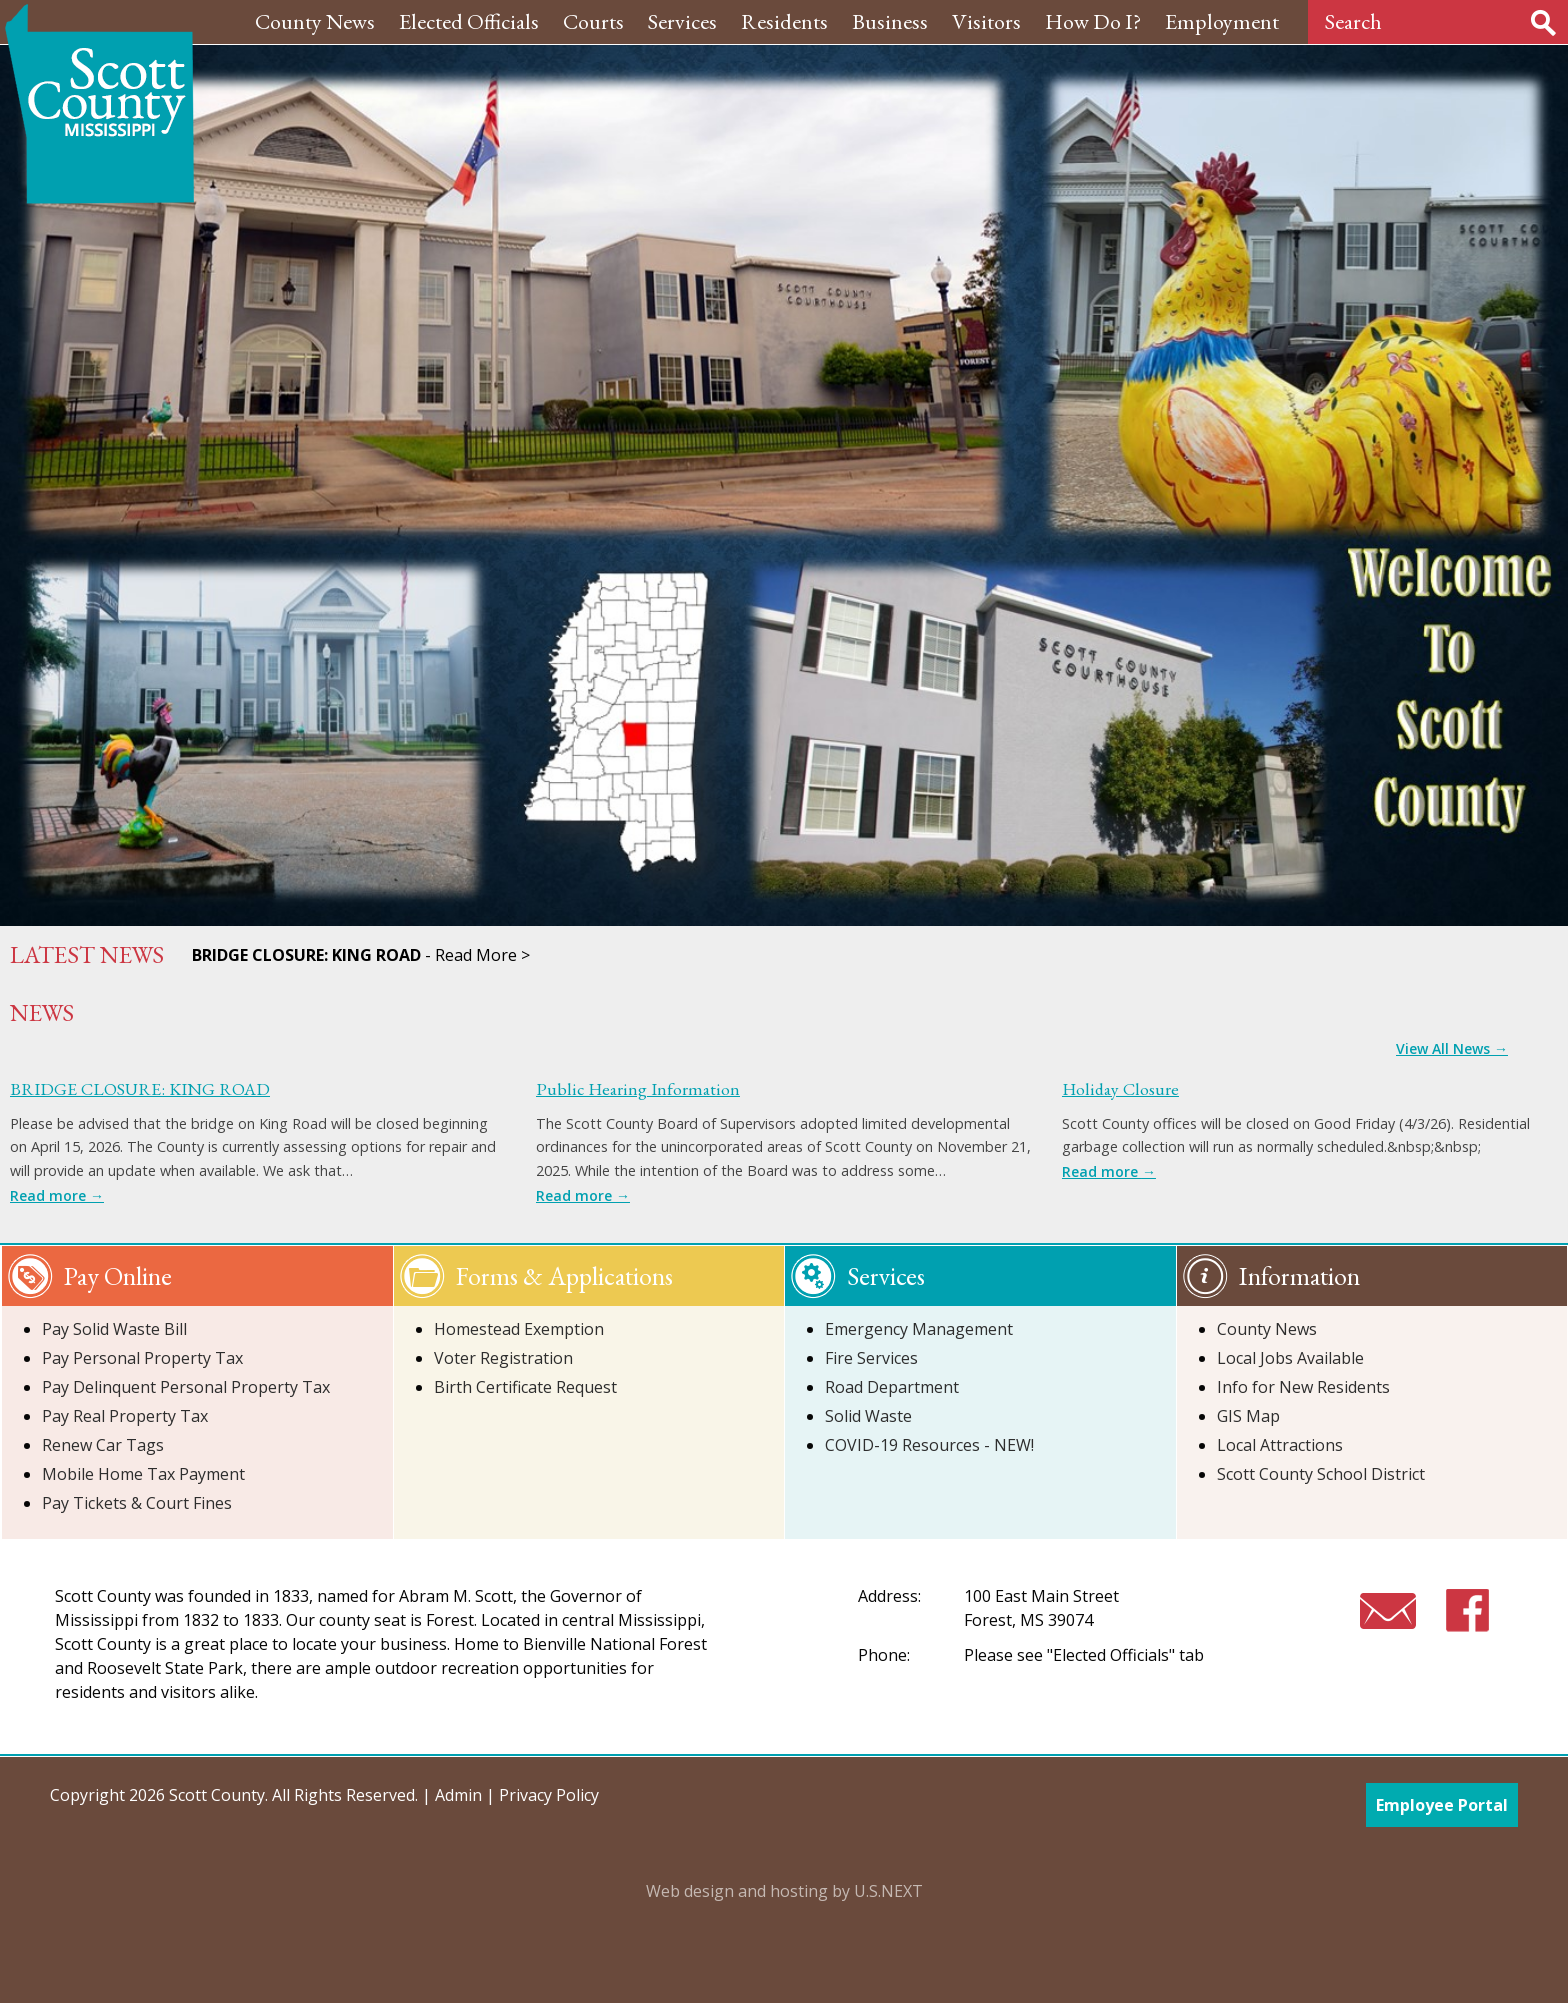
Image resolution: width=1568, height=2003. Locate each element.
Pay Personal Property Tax (142, 1358)
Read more (57, 1195)
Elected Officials (469, 21)
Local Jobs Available (1290, 1358)
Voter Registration (503, 1358)
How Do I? (1093, 21)
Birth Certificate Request (525, 1387)
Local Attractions (1280, 1445)
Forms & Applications (564, 1276)
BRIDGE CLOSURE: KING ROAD (140, 1088)
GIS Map (1248, 1416)
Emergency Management (919, 1329)
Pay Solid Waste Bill (114, 1329)
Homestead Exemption (519, 1329)
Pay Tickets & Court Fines (137, 1503)
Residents (784, 21)
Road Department (892, 1387)
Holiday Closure (1120, 1088)
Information (1299, 1276)
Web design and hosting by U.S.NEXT (784, 1891)
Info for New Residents (1303, 1387)
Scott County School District (1321, 1474)
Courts (593, 21)
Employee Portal (1442, 1805)
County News (315, 21)
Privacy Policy (549, 1795)
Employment (1222, 21)
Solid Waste (868, 1416)
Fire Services (871, 1358)
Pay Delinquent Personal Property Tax (186, 1387)
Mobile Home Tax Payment (143, 1474)
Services (682, 21)
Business (890, 21)
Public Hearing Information (638, 1088)
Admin (458, 1795)
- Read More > (361, 955)
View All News (1452, 1048)
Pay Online (118, 1276)
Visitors (986, 21)
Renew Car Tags (103, 1445)
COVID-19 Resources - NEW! (929, 1445)
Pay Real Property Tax (125, 1416)
